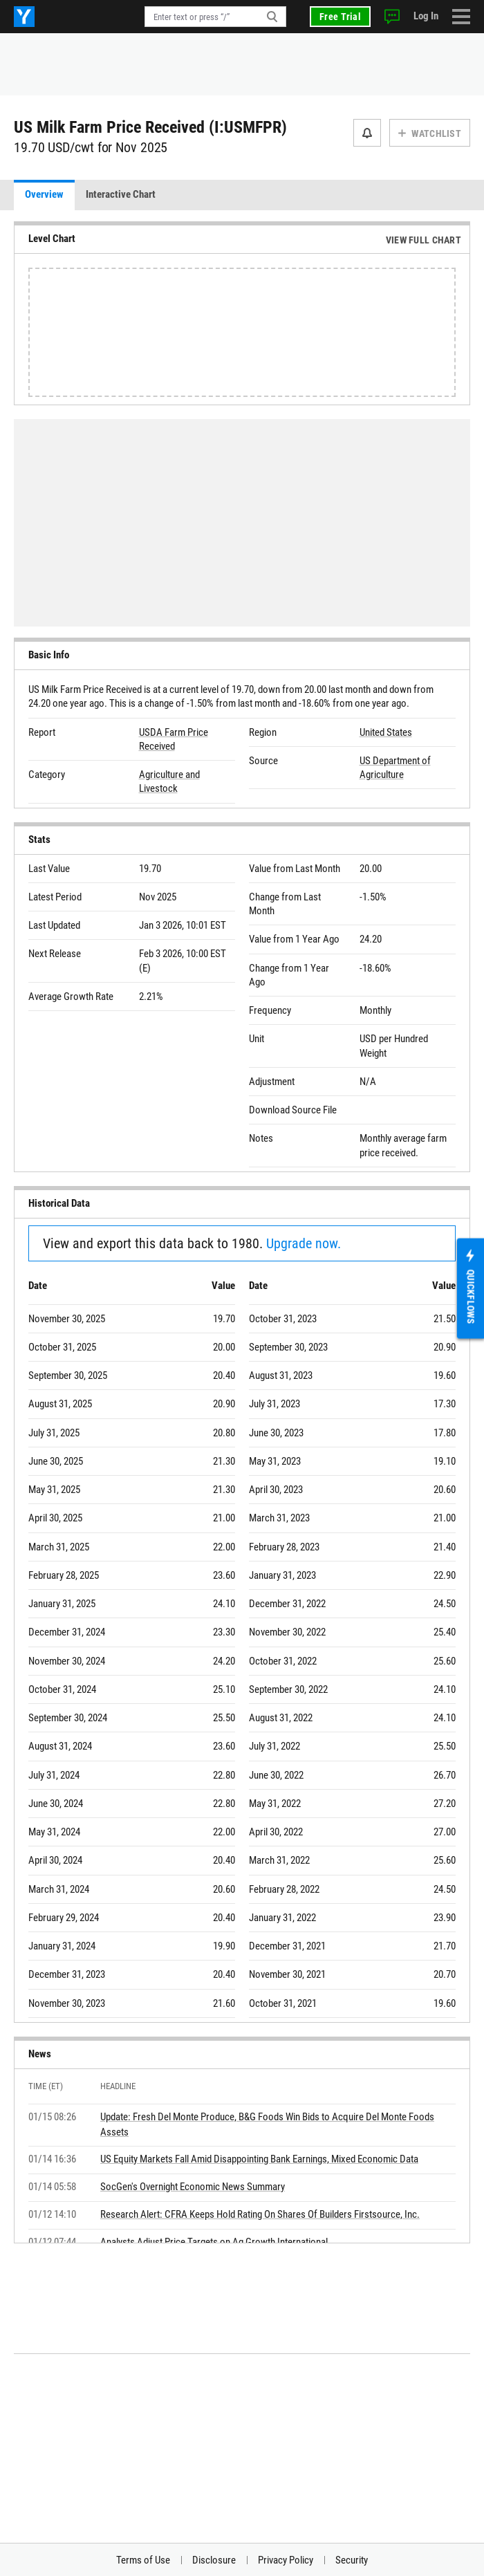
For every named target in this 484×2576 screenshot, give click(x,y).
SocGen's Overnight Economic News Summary (192, 2186)
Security (351, 2560)
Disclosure (214, 2560)
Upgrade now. (303, 1243)
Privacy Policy (285, 2560)
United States (386, 732)
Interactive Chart (121, 194)
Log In (425, 16)
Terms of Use (143, 2560)
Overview (44, 194)
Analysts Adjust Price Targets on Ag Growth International (214, 2242)
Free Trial (340, 16)
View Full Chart (423, 239)
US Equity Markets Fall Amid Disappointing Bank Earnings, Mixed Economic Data (259, 2159)
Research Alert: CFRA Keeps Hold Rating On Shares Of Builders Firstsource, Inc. (260, 2214)
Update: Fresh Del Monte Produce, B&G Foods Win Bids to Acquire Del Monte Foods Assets (267, 2124)
